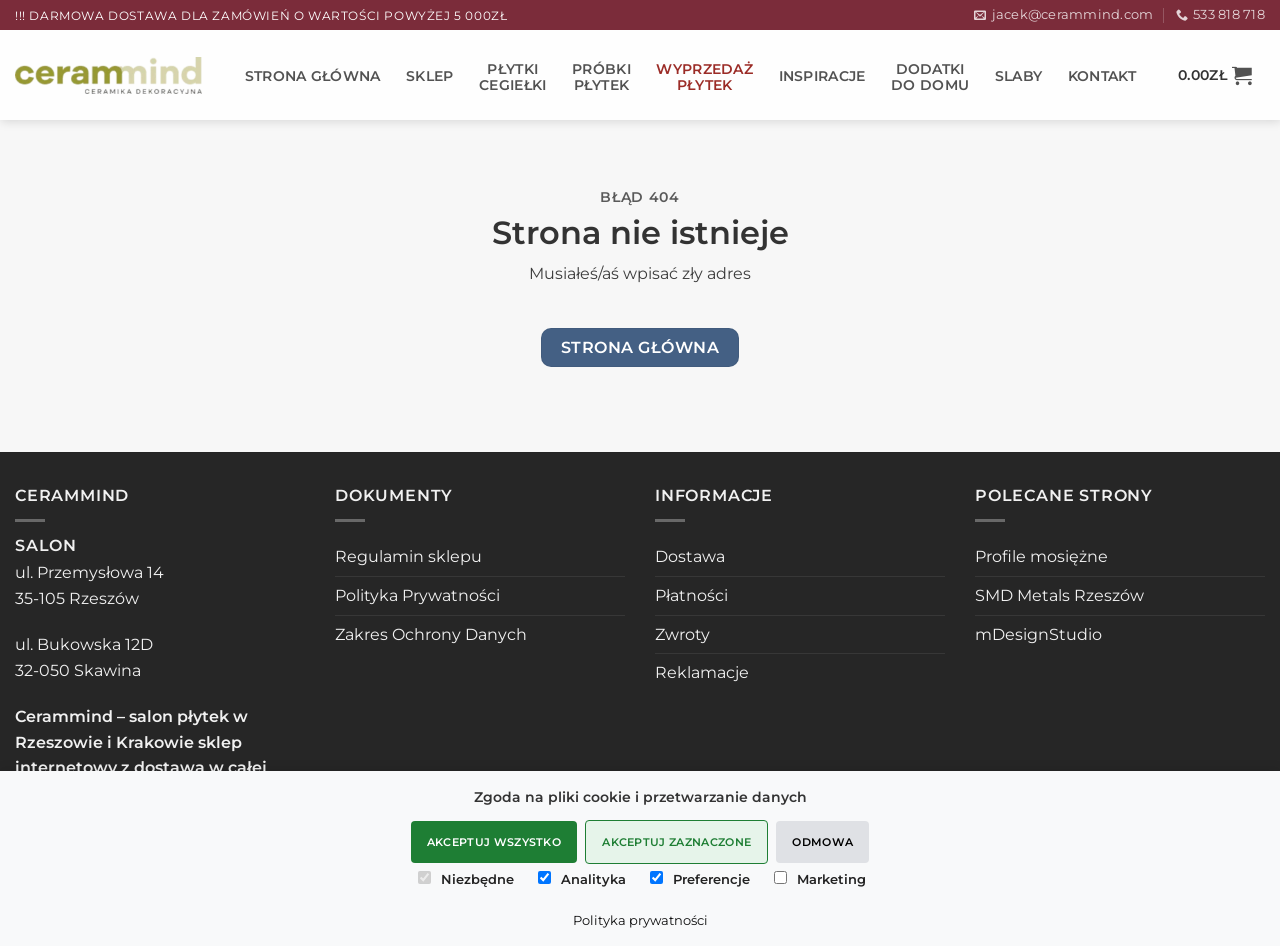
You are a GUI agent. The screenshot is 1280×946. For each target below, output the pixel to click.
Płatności (691, 595)
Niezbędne (466, 879)
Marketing (820, 879)
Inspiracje (822, 76)
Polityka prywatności (640, 920)
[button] (1215, 75)
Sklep (429, 76)
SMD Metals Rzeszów (1059, 595)
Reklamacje (702, 672)
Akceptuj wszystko (494, 842)
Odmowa (822, 842)
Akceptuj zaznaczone (676, 842)
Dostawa (690, 556)
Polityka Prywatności (417, 595)
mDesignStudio (1038, 634)
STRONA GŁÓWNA (313, 76)
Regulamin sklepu (408, 556)
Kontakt (1102, 76)
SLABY (1018, 76)
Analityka (582, 879)
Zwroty (682, 634)
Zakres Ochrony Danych (431, 634)
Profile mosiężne (1041, 556)
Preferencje (700, 879)
